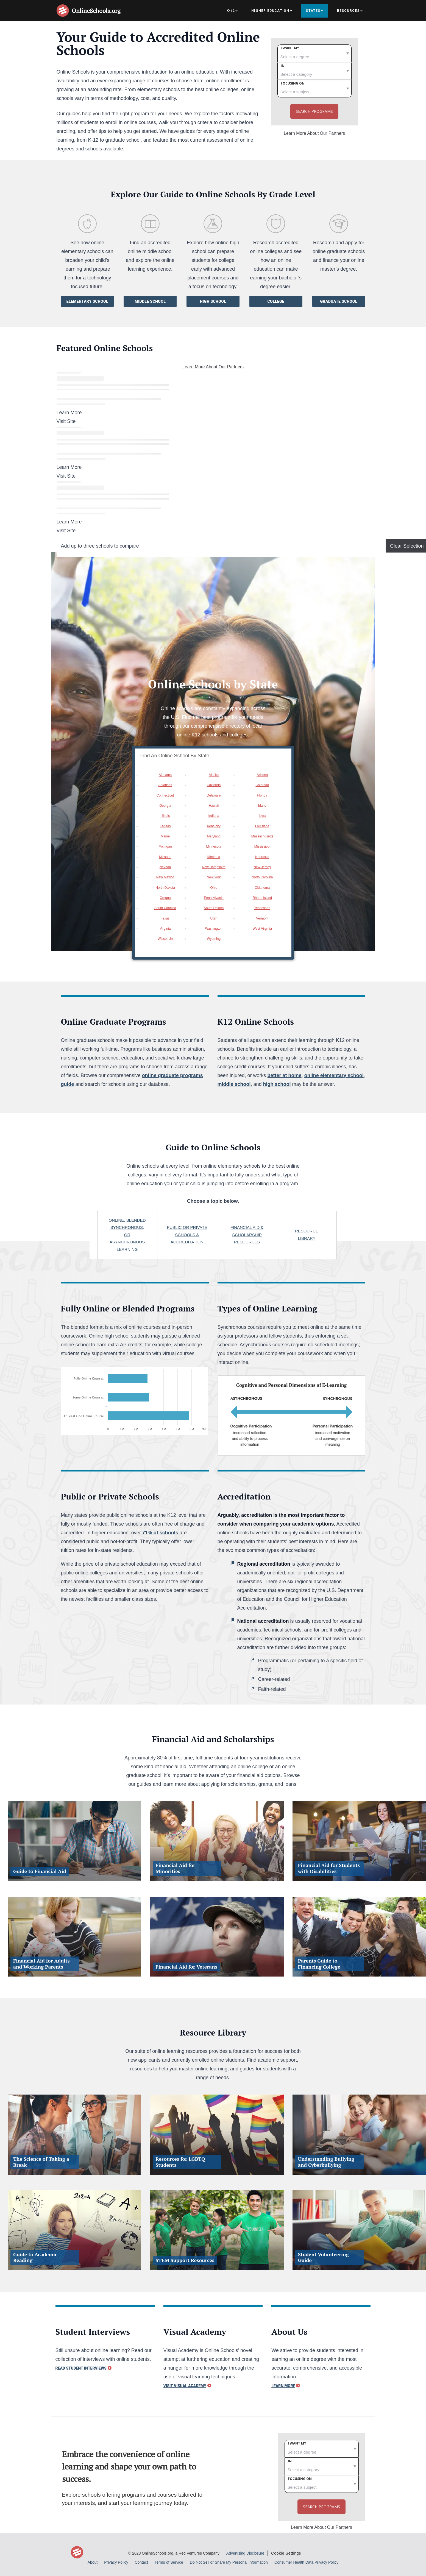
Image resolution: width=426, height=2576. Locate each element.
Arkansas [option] (165, 785)
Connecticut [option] (165, 795)
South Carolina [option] (165, 908)
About (93, 2562)
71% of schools (160, 1532)
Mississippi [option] (262, 846)
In (283, 65)
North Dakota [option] (165, 888)
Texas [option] (165, 918)
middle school (234, 1084)
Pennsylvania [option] (213, 898)
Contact (141, 2562)
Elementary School (87, 301)
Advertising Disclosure (245, 2553)
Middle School (150, 301)
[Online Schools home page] (64, 10)
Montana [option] (213, 857)
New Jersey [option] (262, 867)
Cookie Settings (286, 2553)
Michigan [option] (165, 846)
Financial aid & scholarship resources (246, 1234)
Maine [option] (165, 836)
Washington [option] (213, 928)
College (275, 301)
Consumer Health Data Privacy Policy (306, 2562)
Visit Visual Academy (184, 2386)
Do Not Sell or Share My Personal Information (229, 2562)
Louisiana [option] (262, 826)
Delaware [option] (214, 795)
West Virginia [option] (262, 928)
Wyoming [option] (214, 939)
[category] (314, 71)
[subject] (314, 88)
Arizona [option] (262, 775)
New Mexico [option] (165, 877)
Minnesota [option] (213, 846)
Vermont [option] (262, 918)
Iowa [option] (262, 816)
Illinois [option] (165, 816)
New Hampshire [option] (213, 867)
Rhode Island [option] (262, 898)
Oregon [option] (165, 898)
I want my (290, 48)
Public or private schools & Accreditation (187, 1234)
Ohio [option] (213, 888)
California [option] (214, 785)
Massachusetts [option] (262, 836)
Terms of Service (169, 2562)
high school (277, 1084)
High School (213, 301)
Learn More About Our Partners (314, 133)
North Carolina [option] (262, 877)
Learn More (283, 2386)
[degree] (314, 53)
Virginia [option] (165, 928)
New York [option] (214, 877)
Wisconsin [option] (165, 939)
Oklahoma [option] (262, 888)
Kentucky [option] (213, 826)
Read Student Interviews (81, 2368)
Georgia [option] (165, 806)
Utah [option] (213, 918)
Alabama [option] (165, 775)
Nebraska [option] (262, 857)
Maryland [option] (213, 836)
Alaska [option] (214, 775)
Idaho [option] (262, 806)
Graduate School (338, 301)
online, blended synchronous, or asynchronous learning (127, 1235)
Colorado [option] (262, 785)
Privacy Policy (116, 2562)
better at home (285, 1075)
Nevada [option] (165, 867)
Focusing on (293, 83)
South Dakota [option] (214, 908)
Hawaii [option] (214, 806)
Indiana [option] (213, 816)
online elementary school (334, 1075)
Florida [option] (262, 795)
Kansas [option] (165, 826)
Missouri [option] (165, 857)
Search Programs (314, 111)
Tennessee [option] (262, 908)
